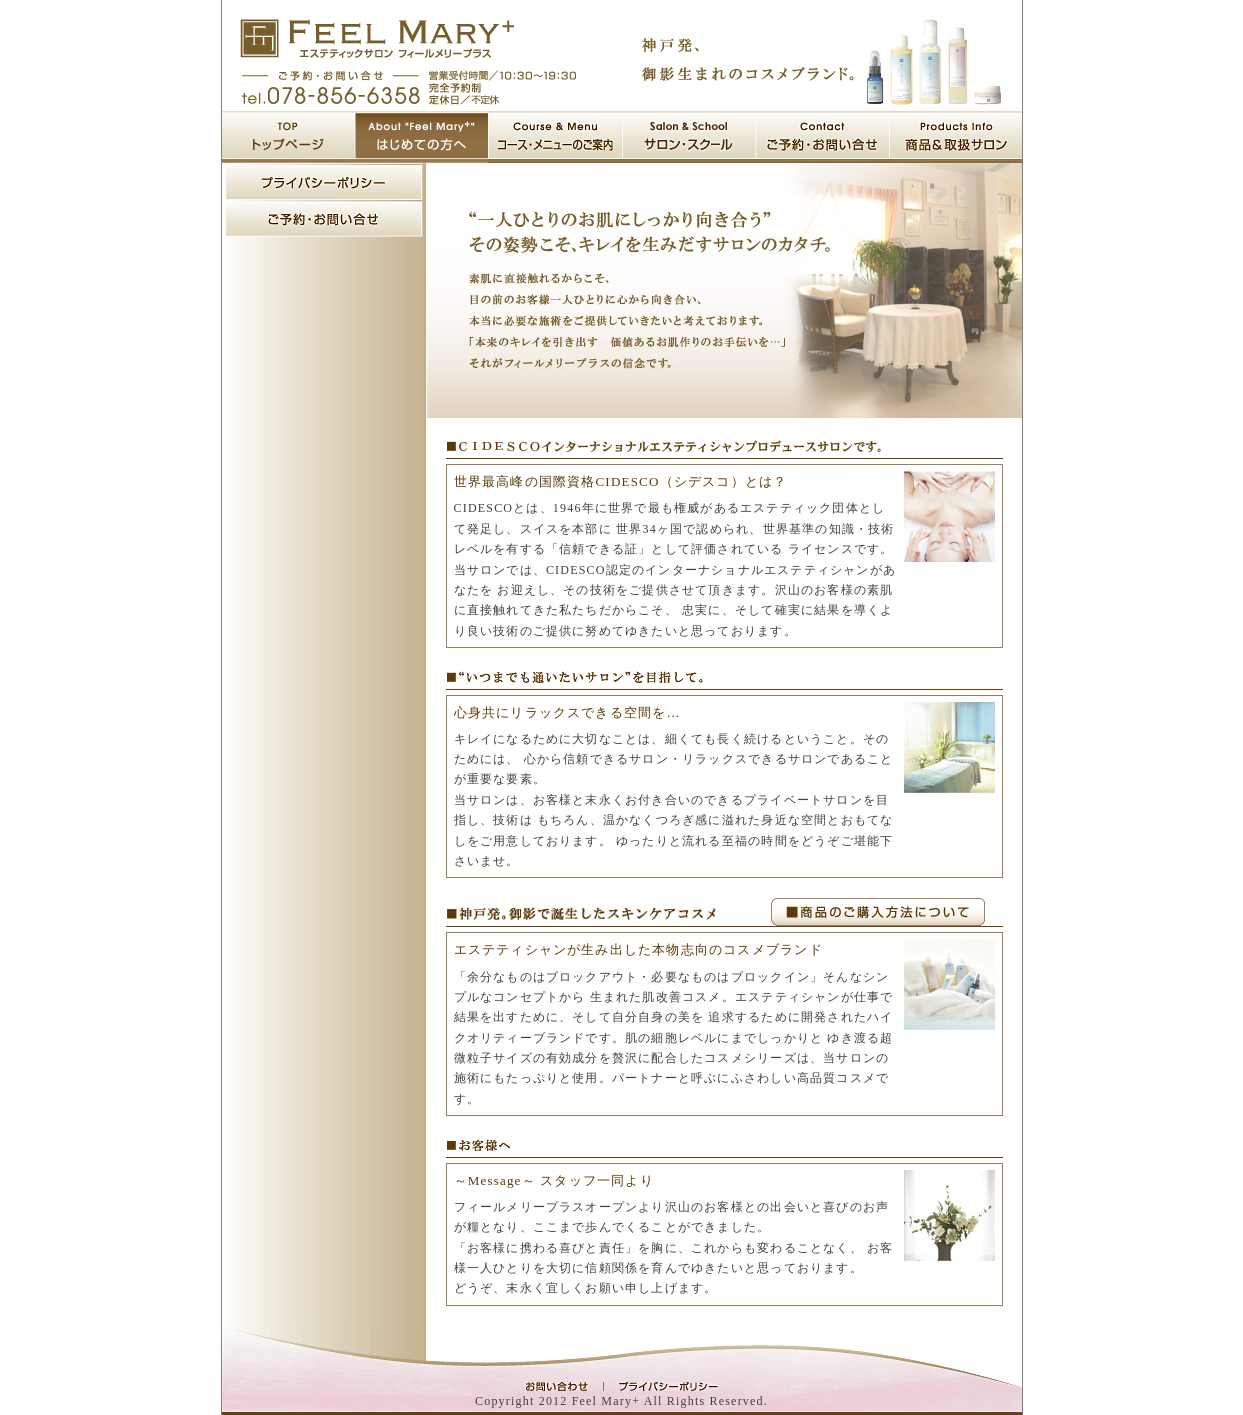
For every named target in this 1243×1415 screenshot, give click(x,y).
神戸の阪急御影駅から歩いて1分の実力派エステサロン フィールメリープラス (377, 38)
